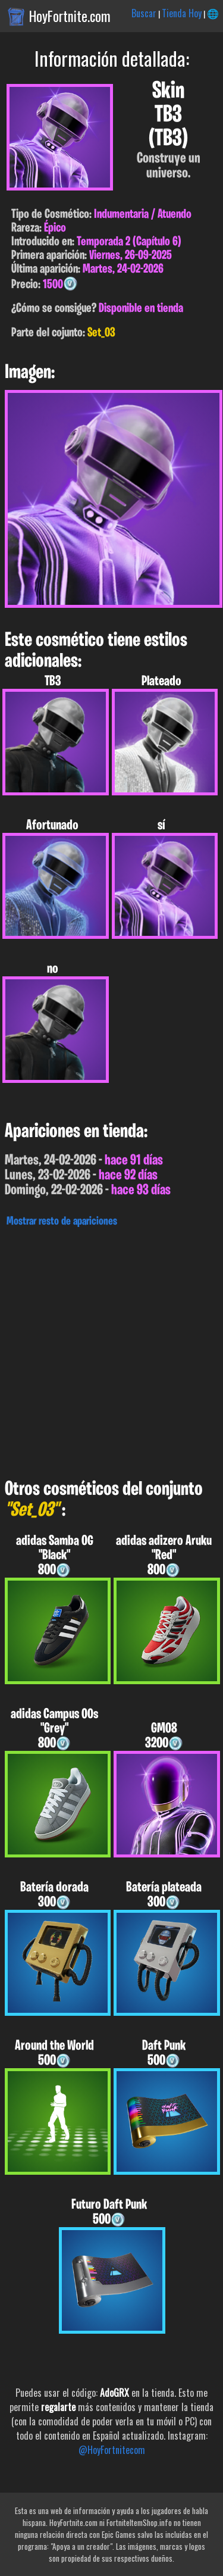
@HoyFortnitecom (111, 2450)
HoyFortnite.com (70, 16)
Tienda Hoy (182, 13)
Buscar (143, 13)
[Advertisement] (111, 1350)
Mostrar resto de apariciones (62, 1222)
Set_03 (101, 333)
